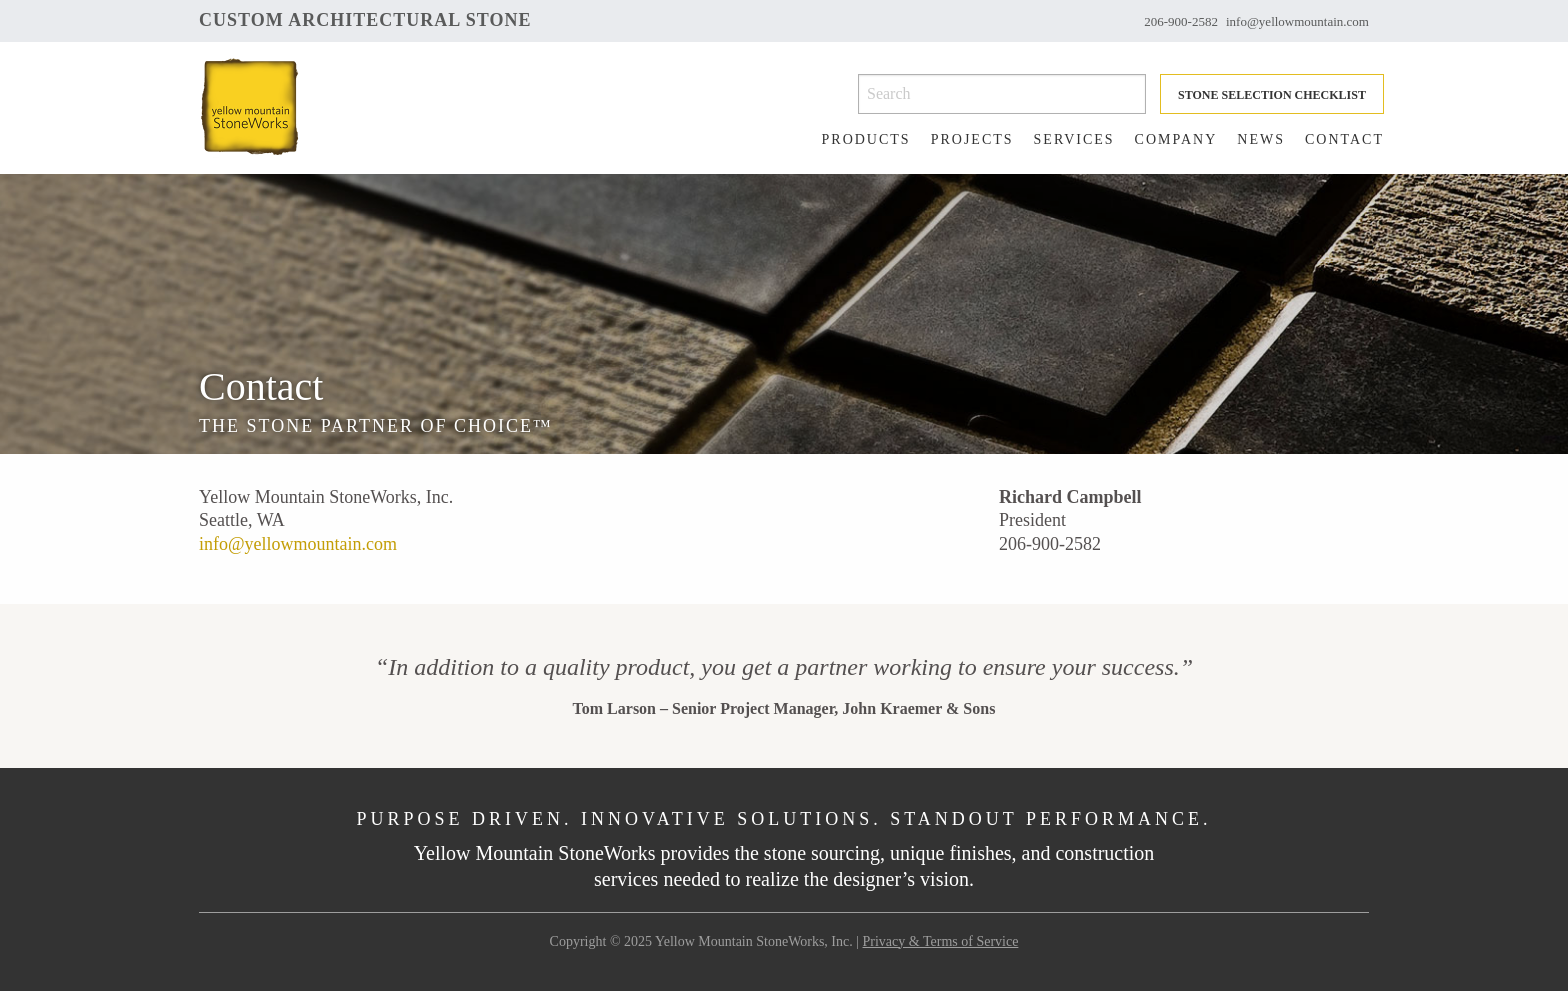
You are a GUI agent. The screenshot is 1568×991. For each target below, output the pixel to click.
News (1261, 139)
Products (866, 139)
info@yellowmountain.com (1297, 21)
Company (1176, 139)
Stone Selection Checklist (1272, 95)
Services (1074, 139)
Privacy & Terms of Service (941, 941)
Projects (972, 139)
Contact (1344, 139)
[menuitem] (856, 140)
